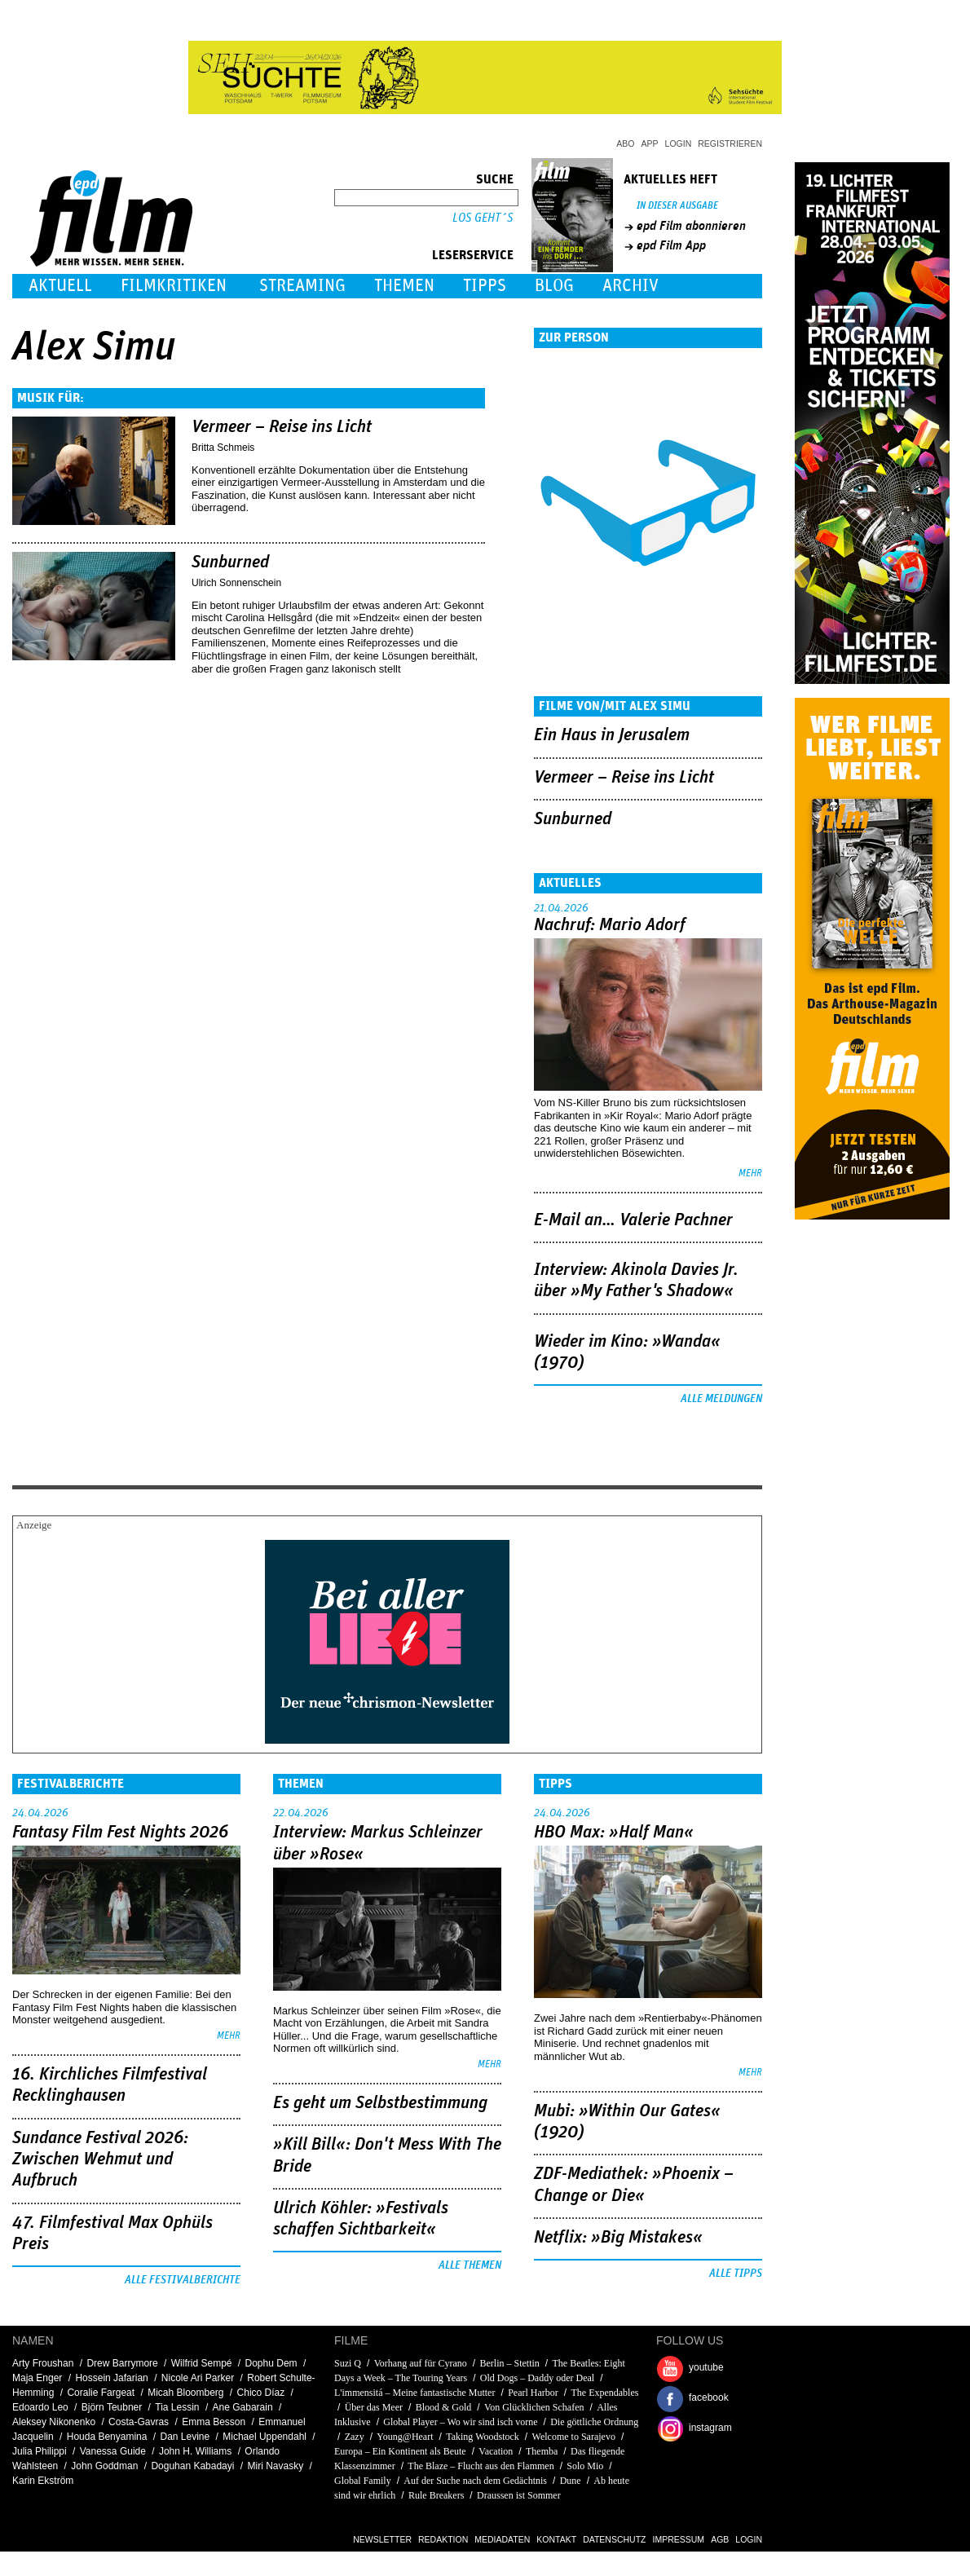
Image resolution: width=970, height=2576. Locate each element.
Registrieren (730, 143)
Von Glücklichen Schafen (535, 2407)
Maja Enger (37, 2378)
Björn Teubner (112, 2407)
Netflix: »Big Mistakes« (618, 2238)
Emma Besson (213, 2422)
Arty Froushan (42, 2363)
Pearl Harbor (533, 2392)
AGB (720, 2539)
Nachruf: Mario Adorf (610, 925)
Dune (570, 2480)
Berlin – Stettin (509, 2363)
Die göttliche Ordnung (594, 2422)
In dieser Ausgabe (677, 205)
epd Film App (671, 245)
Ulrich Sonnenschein (236, 583)
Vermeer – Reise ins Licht (282, 427)
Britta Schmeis (223, 447)
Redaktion (443, 2539)
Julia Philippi (39, 2451)
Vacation (495, 2451)
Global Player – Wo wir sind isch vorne (460, 2422)
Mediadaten (502, 2539)
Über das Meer (374, 2407)
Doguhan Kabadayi (192, 2466)
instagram (710, 2427)
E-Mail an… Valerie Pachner (633, 1220)
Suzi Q (347, 2363)
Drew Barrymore (121, 2363)
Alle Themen (470, 2265)
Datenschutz (614, 2539)
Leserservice (473, 255)
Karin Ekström (42, 2480)
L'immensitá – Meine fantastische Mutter (414, 2392)
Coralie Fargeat (100, 2392)
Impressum (679, 2539)
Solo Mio (585, 2466)
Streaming (302, 285)
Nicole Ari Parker (197, 2378)
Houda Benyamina (107, 2436)
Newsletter (382, 2539)
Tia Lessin (177, 2407)
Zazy (354, 2436)
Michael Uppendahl (264, 2436)
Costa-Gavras (138, 2422)
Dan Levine (185, 2436)
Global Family (362, 2480)
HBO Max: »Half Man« (614, 1833)
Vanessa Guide (113, 2451)
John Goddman (104, 2466)
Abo (625, 143)
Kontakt (556, 2539)
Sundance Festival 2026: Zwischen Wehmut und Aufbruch (100, 2159)
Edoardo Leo (40, 2407)
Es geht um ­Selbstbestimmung (380, 2103)
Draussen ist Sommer (519, 2495)
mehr (750, 1173)
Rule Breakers (436, 2495)
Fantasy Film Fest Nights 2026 (120, 1833)
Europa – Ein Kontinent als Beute (400, 2451)
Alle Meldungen (721, 1399)
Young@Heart (405, 2436)
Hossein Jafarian (111, 2378)
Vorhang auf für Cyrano (420, 2363)
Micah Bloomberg (185, 2392)
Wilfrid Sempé (201, 2363)
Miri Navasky (276, 2466)
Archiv (630, 285)
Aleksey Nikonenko (53, 2422)
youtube (706, 2367)
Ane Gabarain (243, 2407)
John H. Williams (195, 2451)
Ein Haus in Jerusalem (612, 735)
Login (678, 143)
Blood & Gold (444, 2407)
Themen (404, 285)
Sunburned (230, 562)
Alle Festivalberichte (182, 2280)
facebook (709, 2397)
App (650, 143)
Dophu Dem (271, 2363)
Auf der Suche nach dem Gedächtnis (475, 2480)
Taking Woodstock (482, 2436)
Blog (554, 285)
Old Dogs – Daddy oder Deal (537, 2378)
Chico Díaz (261, 2392)
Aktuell (60, 285)
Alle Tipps (735, 2273)
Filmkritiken (174, 285)
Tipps (484, 285)
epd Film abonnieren (691, 225)
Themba (542, 2451)
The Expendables (604, 2392)
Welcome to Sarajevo (573, 2436)
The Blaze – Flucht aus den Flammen (480, 2466)
